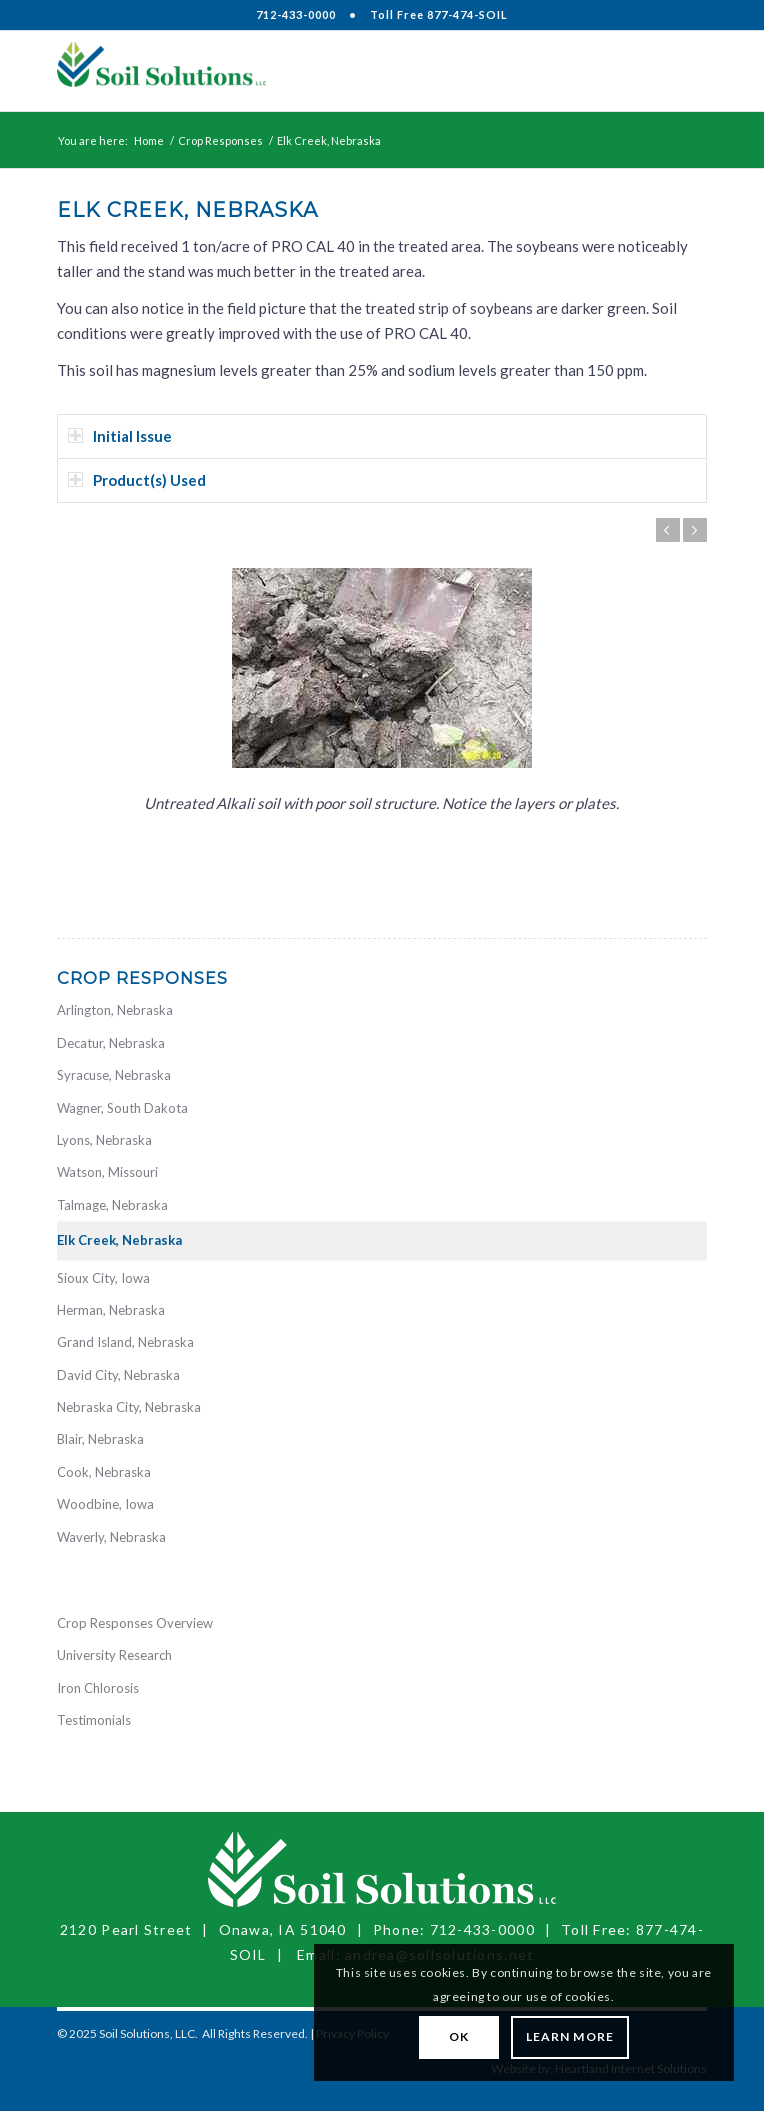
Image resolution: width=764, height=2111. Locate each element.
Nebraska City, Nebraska (129, 1407)
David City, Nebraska (118, 1375)
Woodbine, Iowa (105, 1504)
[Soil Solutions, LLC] (317, 71)
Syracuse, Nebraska (114, 1075)
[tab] (381, 436)
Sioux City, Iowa (103, 1278)
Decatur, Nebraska (111, 1043)
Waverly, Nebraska (111, 1537)
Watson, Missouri (107, 1172)
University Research (114, 1655)
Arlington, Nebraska (115, 1010)
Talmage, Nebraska (112, 1205)
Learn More (570, 2036)
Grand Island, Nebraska (125, 1342)
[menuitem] (679, 71)
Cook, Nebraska (104, 1472)
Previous (668, 530)
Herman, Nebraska (111, 1310)
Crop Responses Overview (135, 1623)
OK (459, 2036)
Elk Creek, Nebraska (119, 1240)
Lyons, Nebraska (104, 1140)
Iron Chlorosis (98, 1688)
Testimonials (94, 1720)
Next (695, 530)
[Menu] (679, 71)
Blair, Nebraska (100, 1439)
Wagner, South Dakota (122, 1108)
